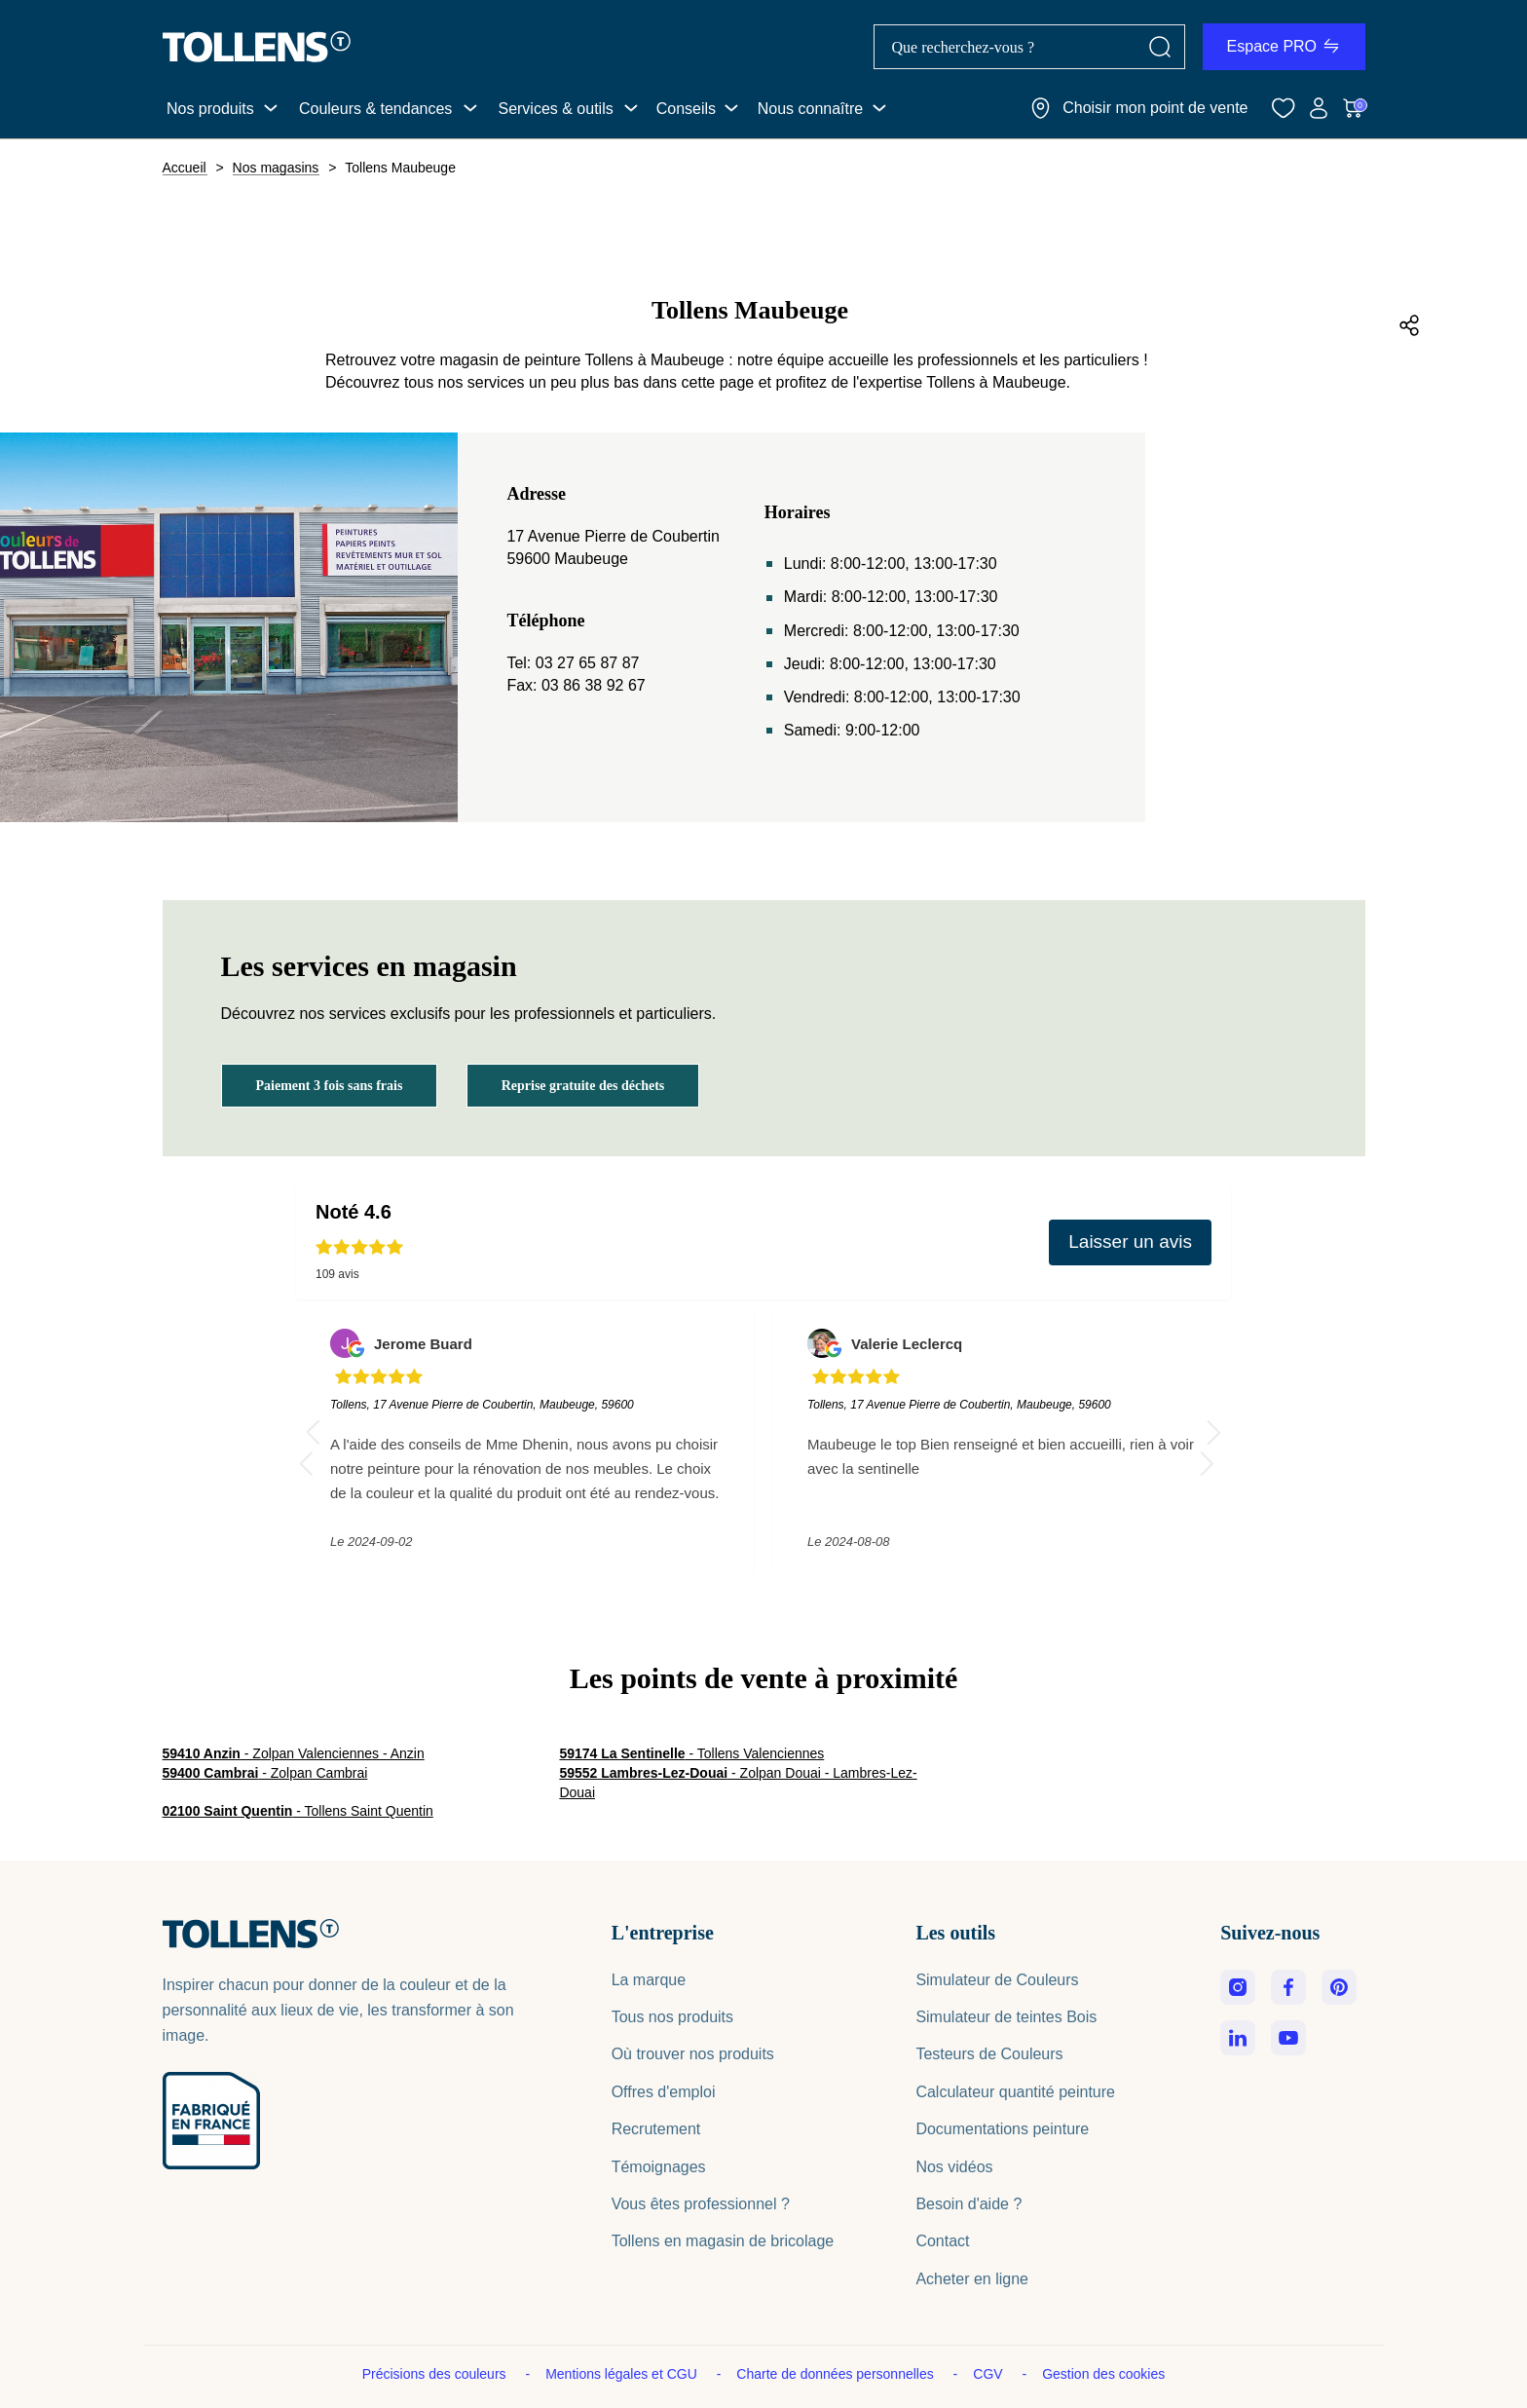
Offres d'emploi (664, 2092)
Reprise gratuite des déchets (583, 1085)
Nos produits (210, 108)
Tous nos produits (672, 2017)
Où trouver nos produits (693, 2054)
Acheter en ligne (971, 2279)
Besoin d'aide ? (968, 2204)
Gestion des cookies (1103, 2374)
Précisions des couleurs (436, 2374)
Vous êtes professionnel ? (701, 2204)
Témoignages (659, 2167)
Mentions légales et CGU (623, 2374)
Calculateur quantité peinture (1015, 2092)
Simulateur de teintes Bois (1006, 2017)
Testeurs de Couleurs (988, 2054)
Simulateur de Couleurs (996, 1980)
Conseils (686, 108)
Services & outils (555, 108)
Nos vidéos (953, 2167)
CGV (989, 2374)
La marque (649, 1980)
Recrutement (656, 2129)
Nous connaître (811, 108)
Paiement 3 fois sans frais (329, 1085)
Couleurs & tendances (375, 108)
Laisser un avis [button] (1130, 1241)
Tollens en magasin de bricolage (723, 2241)
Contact (942, 2241)
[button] (1214, 1432)
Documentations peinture (1002, 2129)
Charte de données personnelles (836, 2374)
